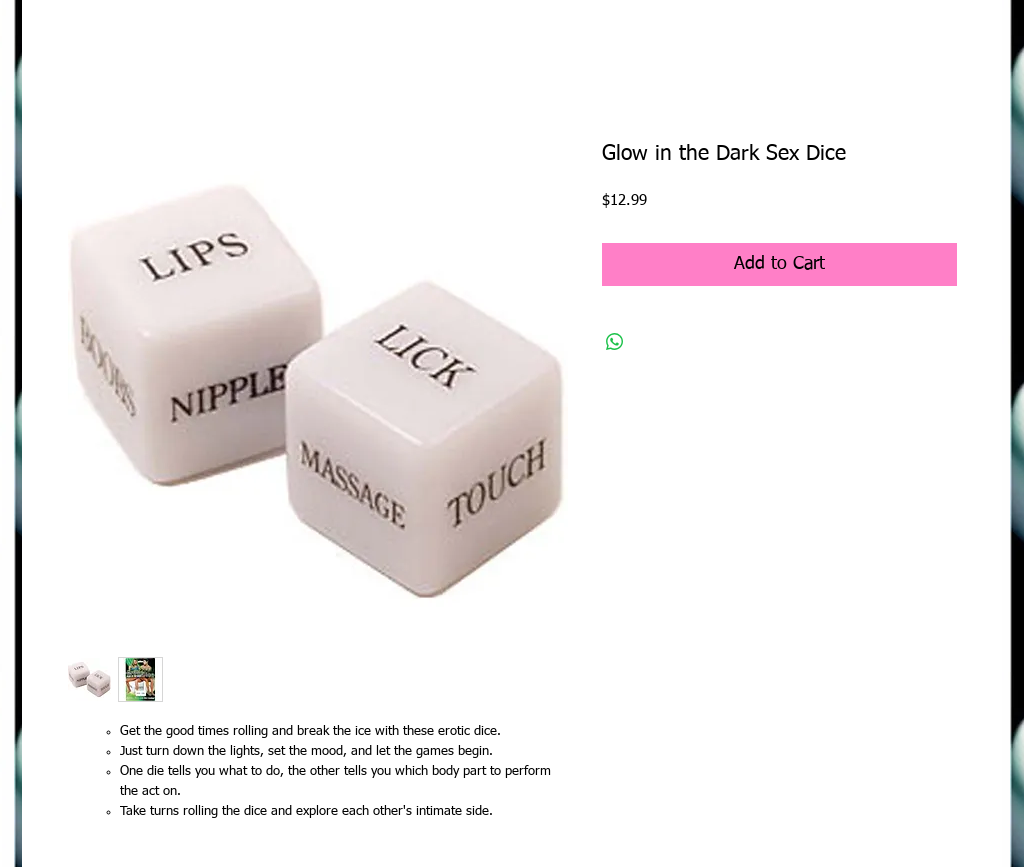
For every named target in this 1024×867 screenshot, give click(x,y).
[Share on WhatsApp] (615, 342)
